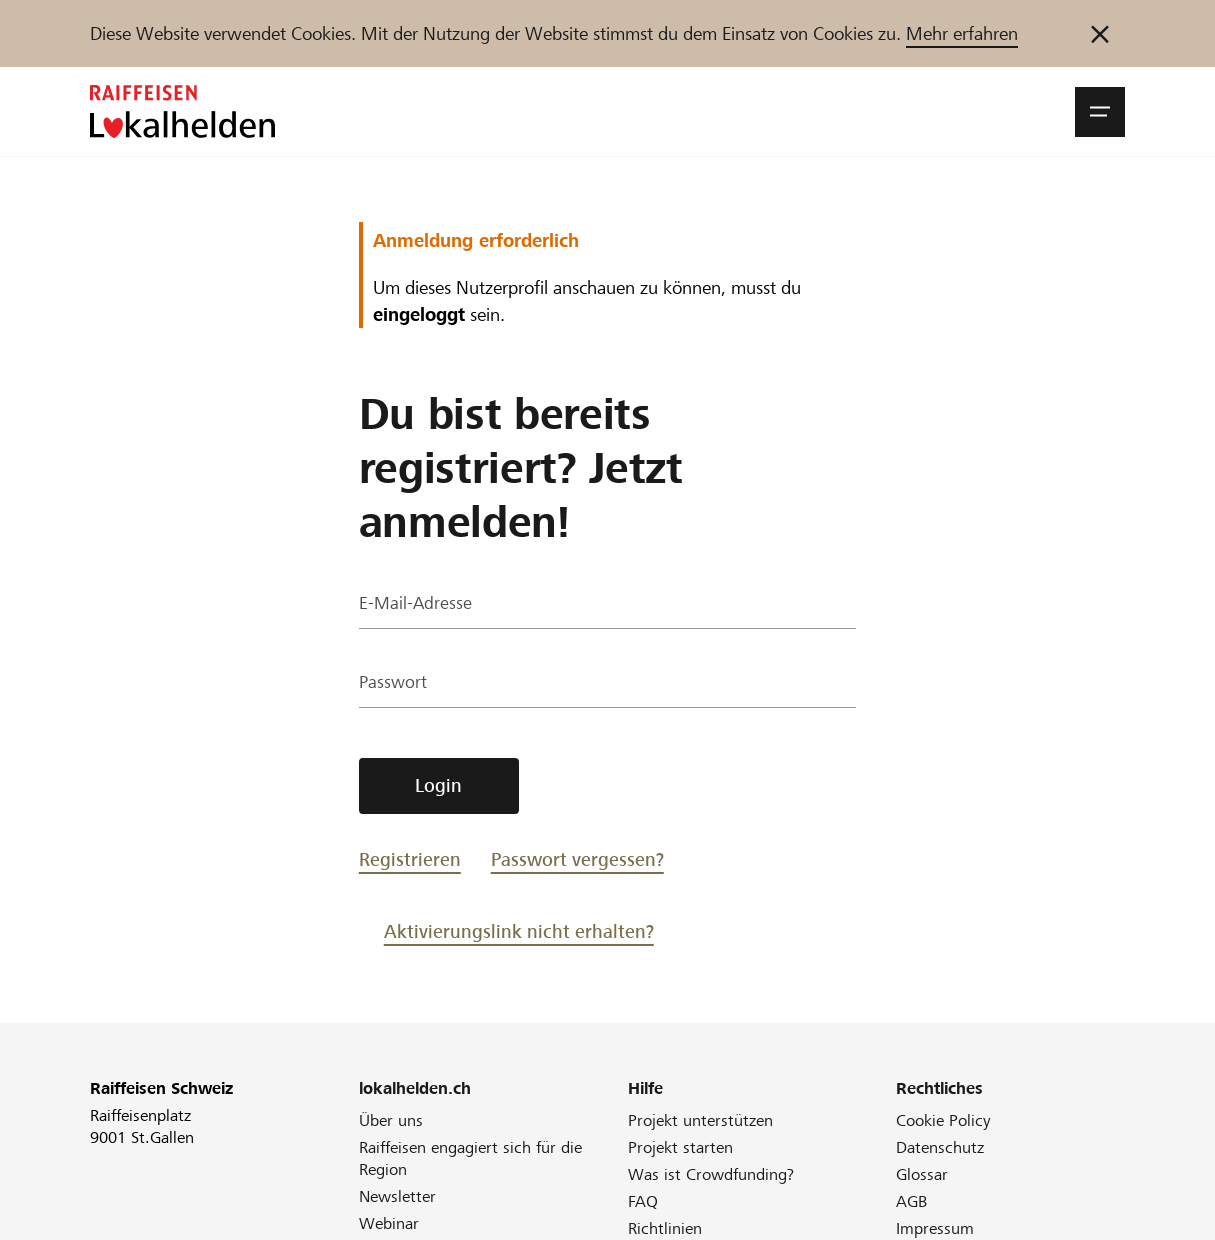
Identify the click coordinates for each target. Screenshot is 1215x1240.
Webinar (389, 1223)
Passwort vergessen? (577, 859)
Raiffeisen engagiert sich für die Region (470, 1158)
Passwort (394, 684)
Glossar (922, 1174)
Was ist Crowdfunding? (711, 1174)
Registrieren (410, 859)
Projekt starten (680, 1147)
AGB (911, 1201)
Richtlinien (665, 1228)
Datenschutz (940, 1147)
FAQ (643, 1201)
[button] (1100, 112)
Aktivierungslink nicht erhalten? (519, 931)
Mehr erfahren (962, 33)
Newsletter (397, 1196)
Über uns (391, 1120)
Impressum (935, 1228)
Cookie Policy (943, 1120)
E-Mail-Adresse (416, 605)
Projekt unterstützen (700, 1120)
